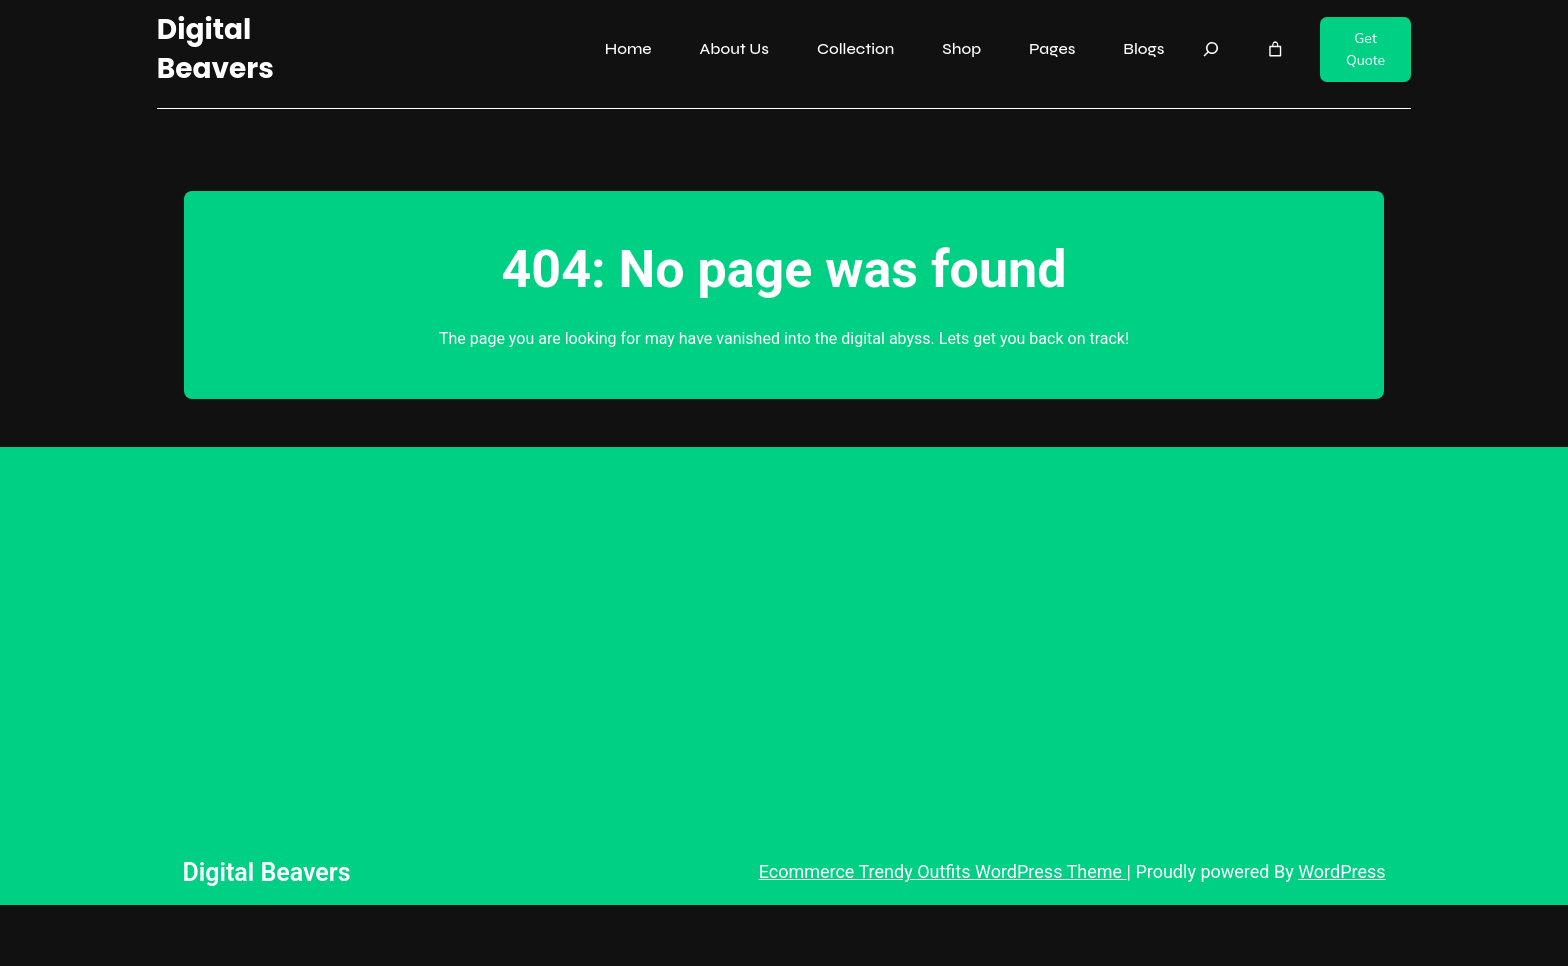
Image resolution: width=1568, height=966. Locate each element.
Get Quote (1365, 49)
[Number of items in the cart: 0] (1275, 49)
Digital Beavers (215, 49)
